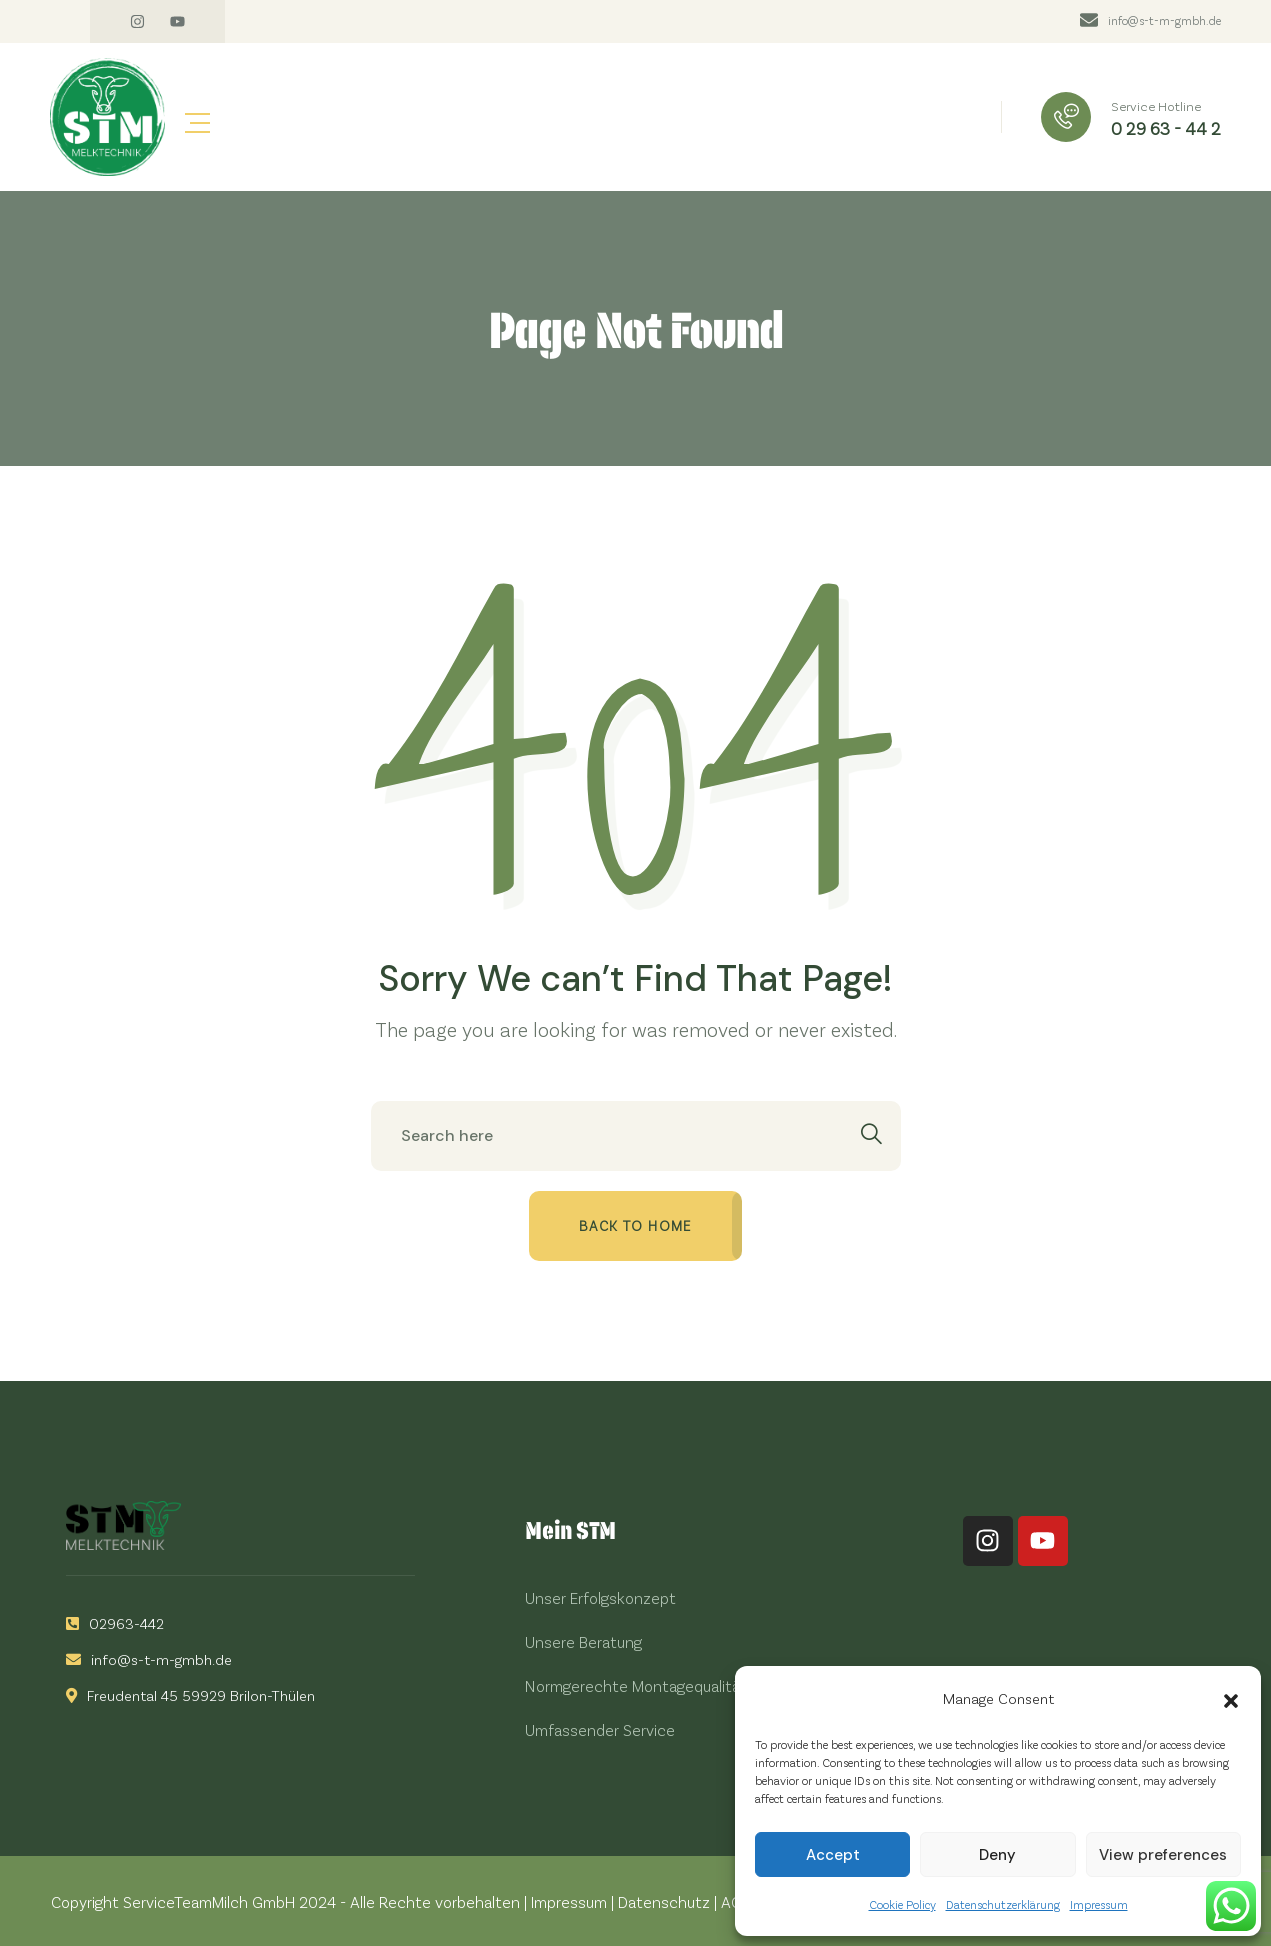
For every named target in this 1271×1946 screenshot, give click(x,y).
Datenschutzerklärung (1003, 1904)
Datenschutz (664, 1901)
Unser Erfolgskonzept (600, 1597)
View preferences (1163, 1855)
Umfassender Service (600, 1729)
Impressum (1099, 1904)
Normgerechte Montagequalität (636, 1685)
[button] (1231, 1698)
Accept (833, 1855)
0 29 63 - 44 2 (1166, 128)
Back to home (635, 1225)
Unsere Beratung (583, 1641)
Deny (997, 1855)
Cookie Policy (902, 1904)
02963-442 (115, 1623)
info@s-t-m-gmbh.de (1164, 20)
